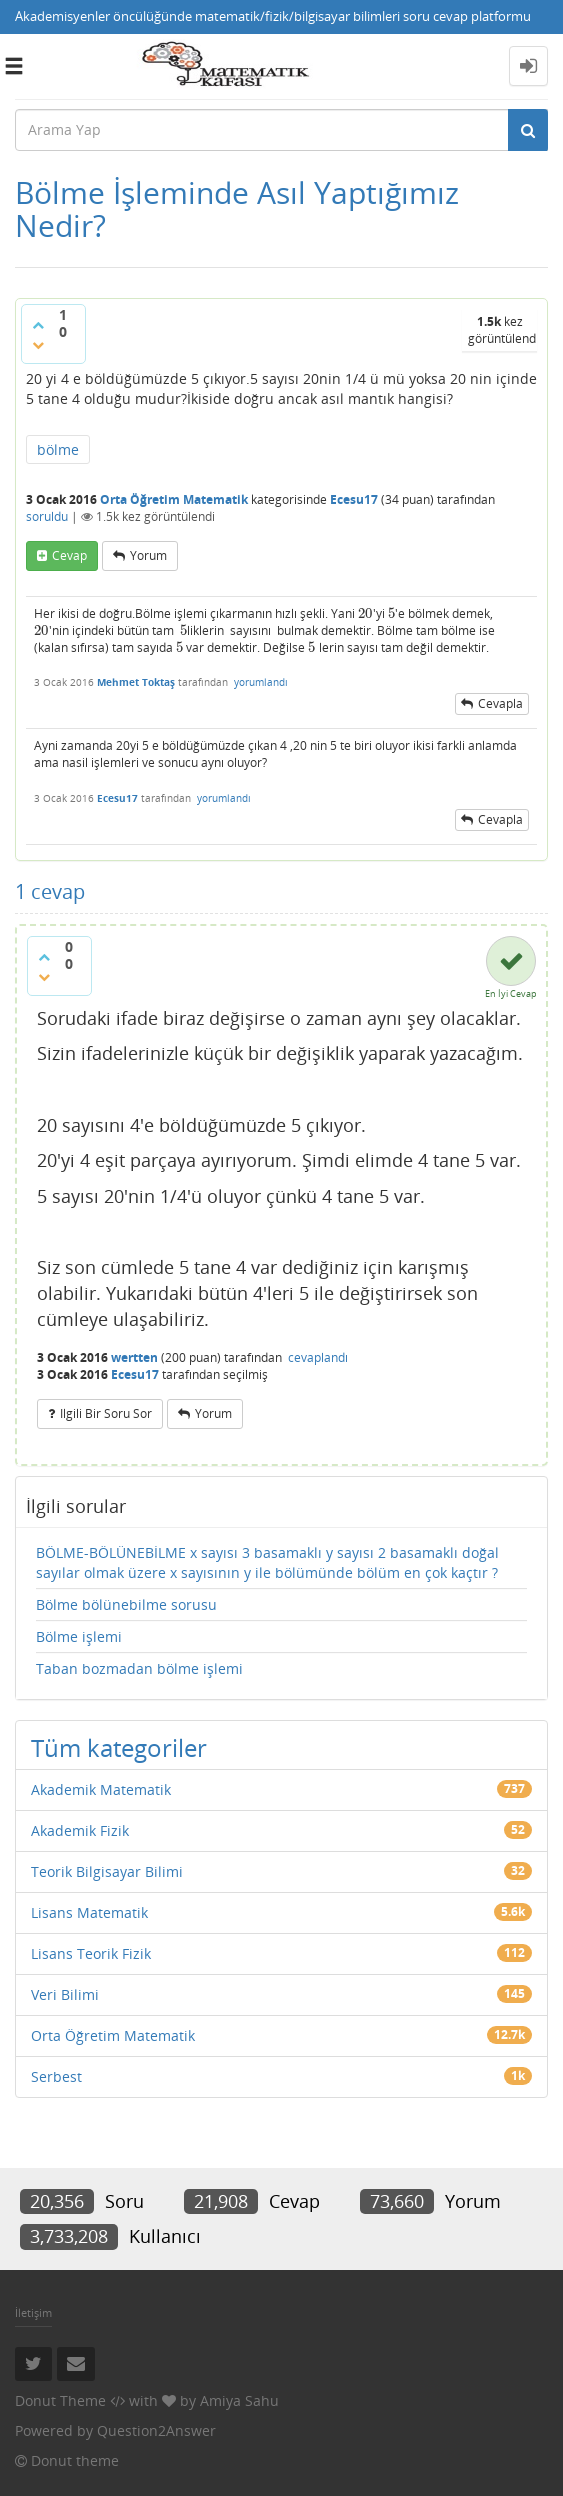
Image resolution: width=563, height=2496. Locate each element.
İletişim (33, 2312)
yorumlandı (261, 682)
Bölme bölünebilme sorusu (126, 1604)
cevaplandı (318, 1357)
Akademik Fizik (80, 1830)
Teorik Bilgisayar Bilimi (107, 1871)
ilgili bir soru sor (106, 1413)
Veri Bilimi (65, 1994)
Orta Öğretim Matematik (174, 499)
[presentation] (365, 613)
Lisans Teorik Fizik (91, 1953)
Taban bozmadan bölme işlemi (139, 1668)
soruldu (47, 516)
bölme (58, 449)
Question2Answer (156, 2430)
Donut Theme (60, 2400)
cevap (69, 555)
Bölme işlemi (79, 1636)
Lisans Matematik (89, 1912)
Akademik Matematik (101, 1789)
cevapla (500, 703)
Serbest (56, 2076)
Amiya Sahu (239, 2400)
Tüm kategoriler (119, 1747)
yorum (148, 555)
